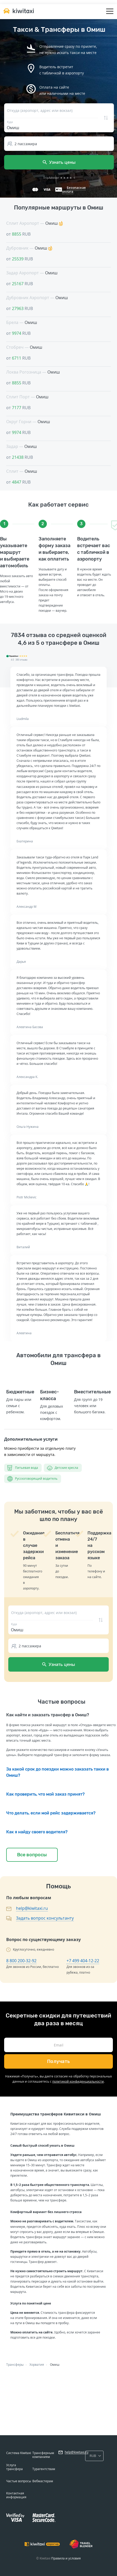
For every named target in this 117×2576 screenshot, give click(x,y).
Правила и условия (66, 2558)
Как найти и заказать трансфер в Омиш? (47, 1714)
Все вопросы (32, 1855)
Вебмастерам (42, 2481)
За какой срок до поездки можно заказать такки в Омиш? (57, 1772)
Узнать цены (59, 162)
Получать (58, 2061)
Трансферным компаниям (43, 2455)
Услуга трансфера (14, 2467)
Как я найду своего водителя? (37, 1831)
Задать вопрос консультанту (45, 1918)
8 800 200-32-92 (21, 1961)
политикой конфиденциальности (78, 2081)
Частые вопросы (18, 2481)
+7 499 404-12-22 (83, 1961)
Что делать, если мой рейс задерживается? (51, 1813)
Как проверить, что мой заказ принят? (45, 1794)
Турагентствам (43, 2469)
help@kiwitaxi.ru (32, 1908)
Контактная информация (16, 2495)
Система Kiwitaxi (18, 2453)
